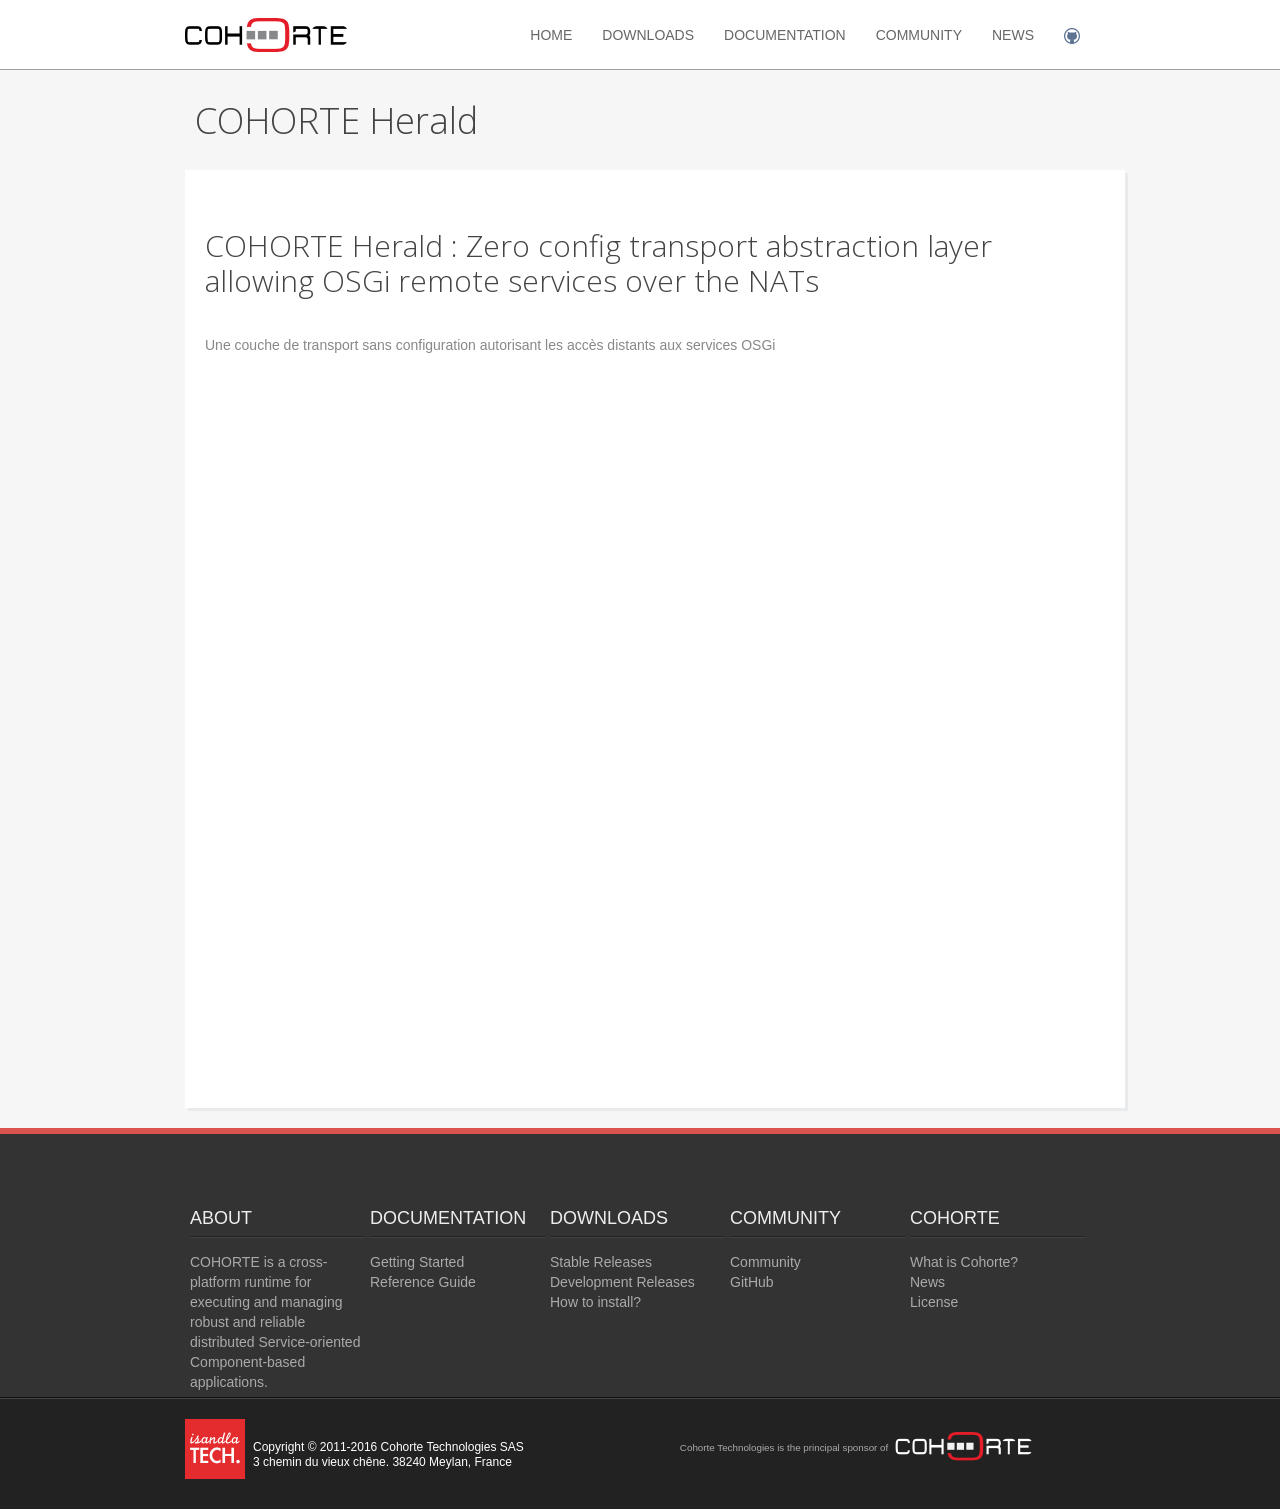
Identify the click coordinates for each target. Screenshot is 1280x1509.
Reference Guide (423, 1282)
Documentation (785, 35)
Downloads (648, 35)
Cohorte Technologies (727, 1447)
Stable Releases (601, 1262)
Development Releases (622, 1282)
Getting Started (417, 1262)
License (934, 1302)
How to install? (595, 1302)
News (1013, 35)
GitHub (752, 1282)
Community (919, 35)
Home (551, 35)
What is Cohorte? (964, 1262)
